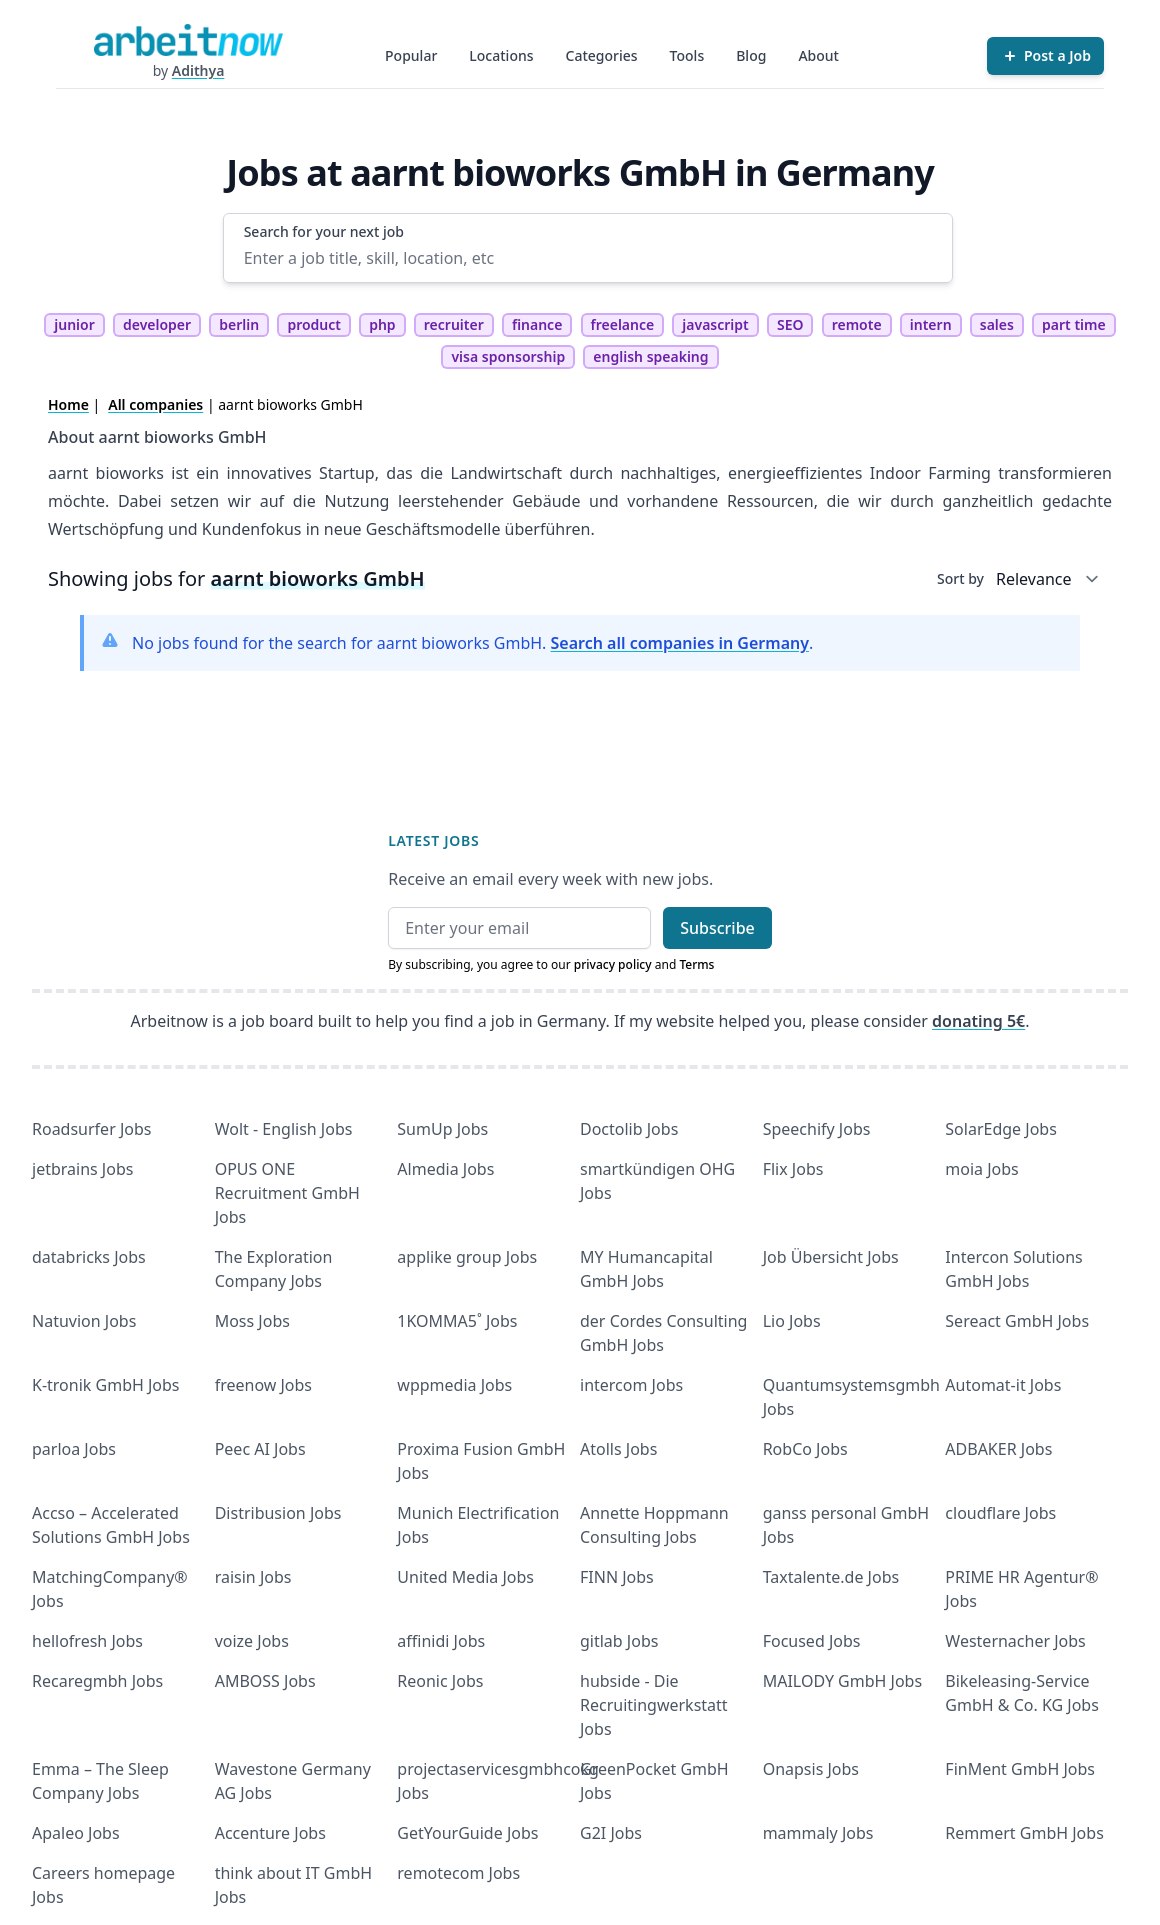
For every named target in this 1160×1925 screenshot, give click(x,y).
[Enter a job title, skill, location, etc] (588, 258)
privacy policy (613, 964)
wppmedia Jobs (454, 1385)
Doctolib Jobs (629, 1129)
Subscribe (717, 928)
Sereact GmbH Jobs (1017, 1321)
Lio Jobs (792, 1321)
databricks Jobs (89, 1257)
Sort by (960, 578)
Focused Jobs (812, 1641)
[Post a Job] (1045, 56)
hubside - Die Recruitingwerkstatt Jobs (654, 1705)
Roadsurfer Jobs (91, 1129)
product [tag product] (314, 324)
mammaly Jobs (818, 1833)
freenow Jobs (263, 1385)
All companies (155, 404)
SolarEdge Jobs (1001, 1129)
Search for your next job (324, 231)
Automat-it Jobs (1003, 1385)
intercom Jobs (631, 1385)
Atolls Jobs (618, 1449)
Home (68, 404)
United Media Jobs (465, 1577)
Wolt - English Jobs (284, 1129)
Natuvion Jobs (84, 1321)
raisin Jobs (253, 1577)
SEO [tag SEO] (790, 324)
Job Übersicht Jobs (831, 1257)
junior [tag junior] (74, 324)
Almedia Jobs (445, 1169)
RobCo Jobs (805, 1449)
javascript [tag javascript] (715, 324)
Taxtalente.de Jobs (831, 1577)
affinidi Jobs (441, 1641)
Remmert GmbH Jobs (1024, 1833)
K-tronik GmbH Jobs (106, 1385)
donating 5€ (978, 1021)
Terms (696, 964)
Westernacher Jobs (1015, 1641)
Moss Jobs (252, 1321)
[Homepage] (188, 40)
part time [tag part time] (1074, 324)
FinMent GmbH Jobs (1020, 1769)
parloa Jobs (74, 1449)
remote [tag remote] (857, 324)
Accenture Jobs (270, 1833)
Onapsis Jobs (811, 1769)
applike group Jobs (467, 1257)
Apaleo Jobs (76, 1833)
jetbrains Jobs (82, 1169)
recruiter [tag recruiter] (454, 324)
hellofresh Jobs (87, 1641)
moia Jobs (981, 1169)
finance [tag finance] (537, 324)
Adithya (198, 70)
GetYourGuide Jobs (467, 1833)
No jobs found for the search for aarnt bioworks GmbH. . (472, 643)
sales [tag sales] (997, 324)
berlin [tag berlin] (239, 324)
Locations (501, 55)
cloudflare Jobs (1000, 1513)
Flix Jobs (793, 1169)
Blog (751, 55)
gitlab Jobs (619, 1641)
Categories (602, 55)
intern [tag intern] (931, 324)
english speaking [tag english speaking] (650, 356)
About (818, 55)
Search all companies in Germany (680, 643)
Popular (411, 55)
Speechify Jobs (817, 1129)
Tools (687, 55)
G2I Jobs (611, 1833)
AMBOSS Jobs (265, 1681)
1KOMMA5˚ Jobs (457, 1321)
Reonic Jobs (440, 1681)
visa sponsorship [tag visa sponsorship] (508, 356)
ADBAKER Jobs (998, 1449)
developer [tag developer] (157, 324)
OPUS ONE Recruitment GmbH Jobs (287, 1193)
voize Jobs (252, 1641)
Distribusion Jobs (278, 1513)
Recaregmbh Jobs (97, 1681)
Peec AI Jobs (260, 1449)
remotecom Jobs (458, 1873)
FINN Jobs (617, 1577)
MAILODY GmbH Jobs (842, 1681)
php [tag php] (382, 324)
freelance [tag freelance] (623, 324)
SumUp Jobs (442, 1129)
